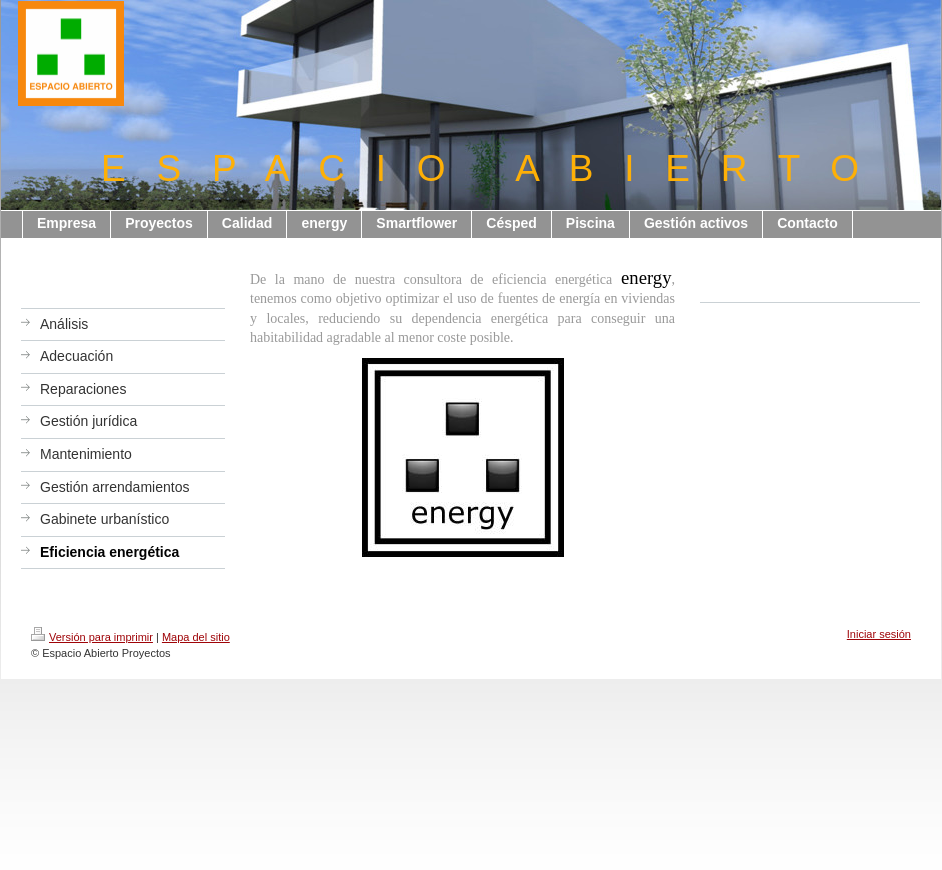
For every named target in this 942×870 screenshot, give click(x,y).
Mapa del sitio (196, 637)
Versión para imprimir (92, 637)
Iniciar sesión (879, 634)
